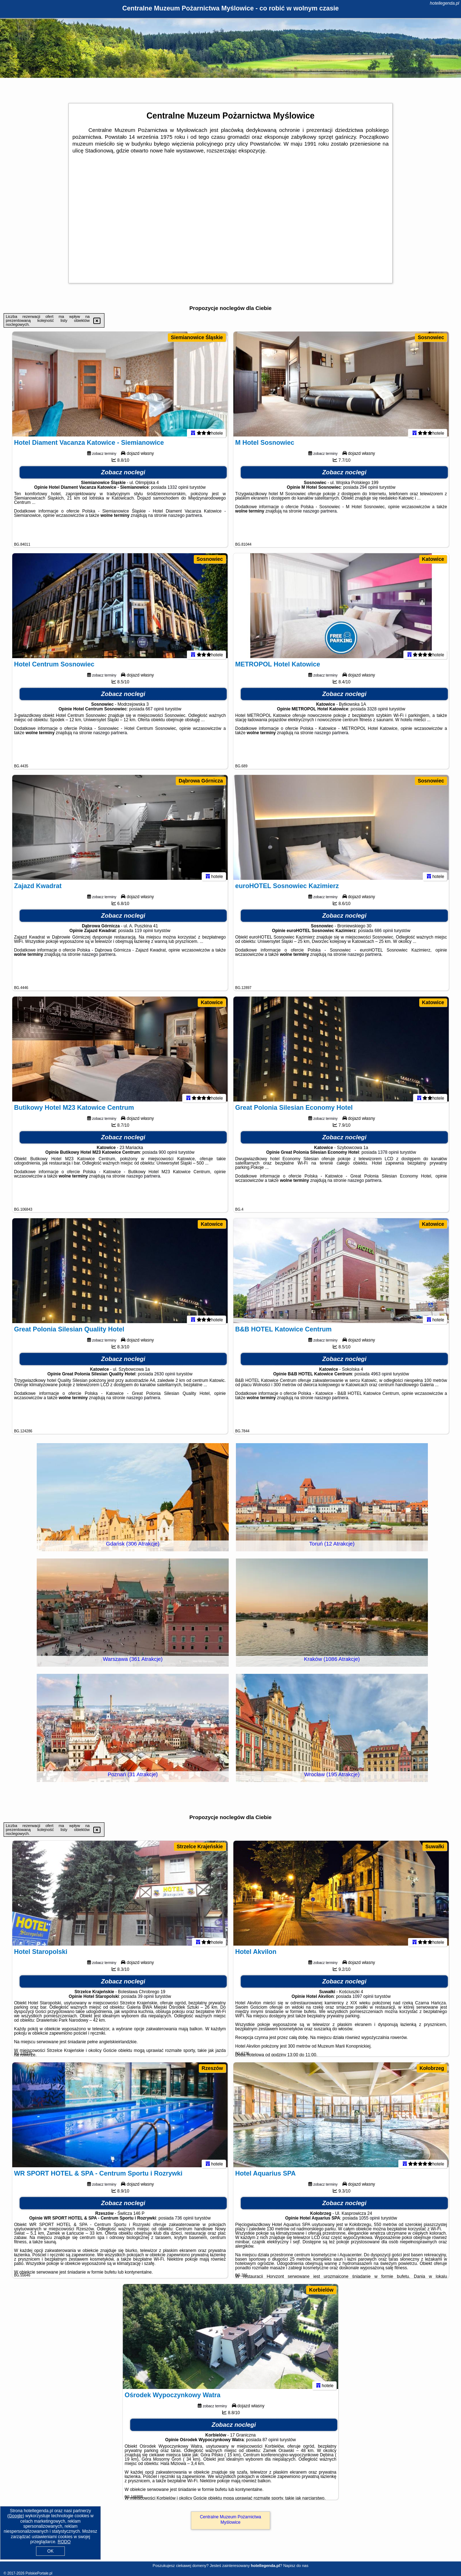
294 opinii (368, 490)
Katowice (433, 559)
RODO (64, 2541)
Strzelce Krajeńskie (200, 1846)
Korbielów (321, 2290)
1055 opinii (369, 2221)
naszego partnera (185, 518)
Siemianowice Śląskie (197, 337)
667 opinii (155, 712)
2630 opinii (164, 1377)
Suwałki (434, 1846)
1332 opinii (177, 490)
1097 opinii (363, 1999)
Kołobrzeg (432, 2068)
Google (16, 2515)
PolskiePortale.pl (39, 2573)
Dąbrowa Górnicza (201, 781)
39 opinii (146, 1999)
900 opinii (168, 1155)
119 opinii (144, 933)
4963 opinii (381, 1377)
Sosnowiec (431, 337)
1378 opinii (388, 1155)
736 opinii (184, 2221)
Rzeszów (212, 2068)
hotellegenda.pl (444, 3)
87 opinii (271, 2443)
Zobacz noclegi (123, 475)
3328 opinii (377, 712)
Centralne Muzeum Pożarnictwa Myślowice (230, 2519)
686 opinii (384, 933)
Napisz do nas (295, 2565)
